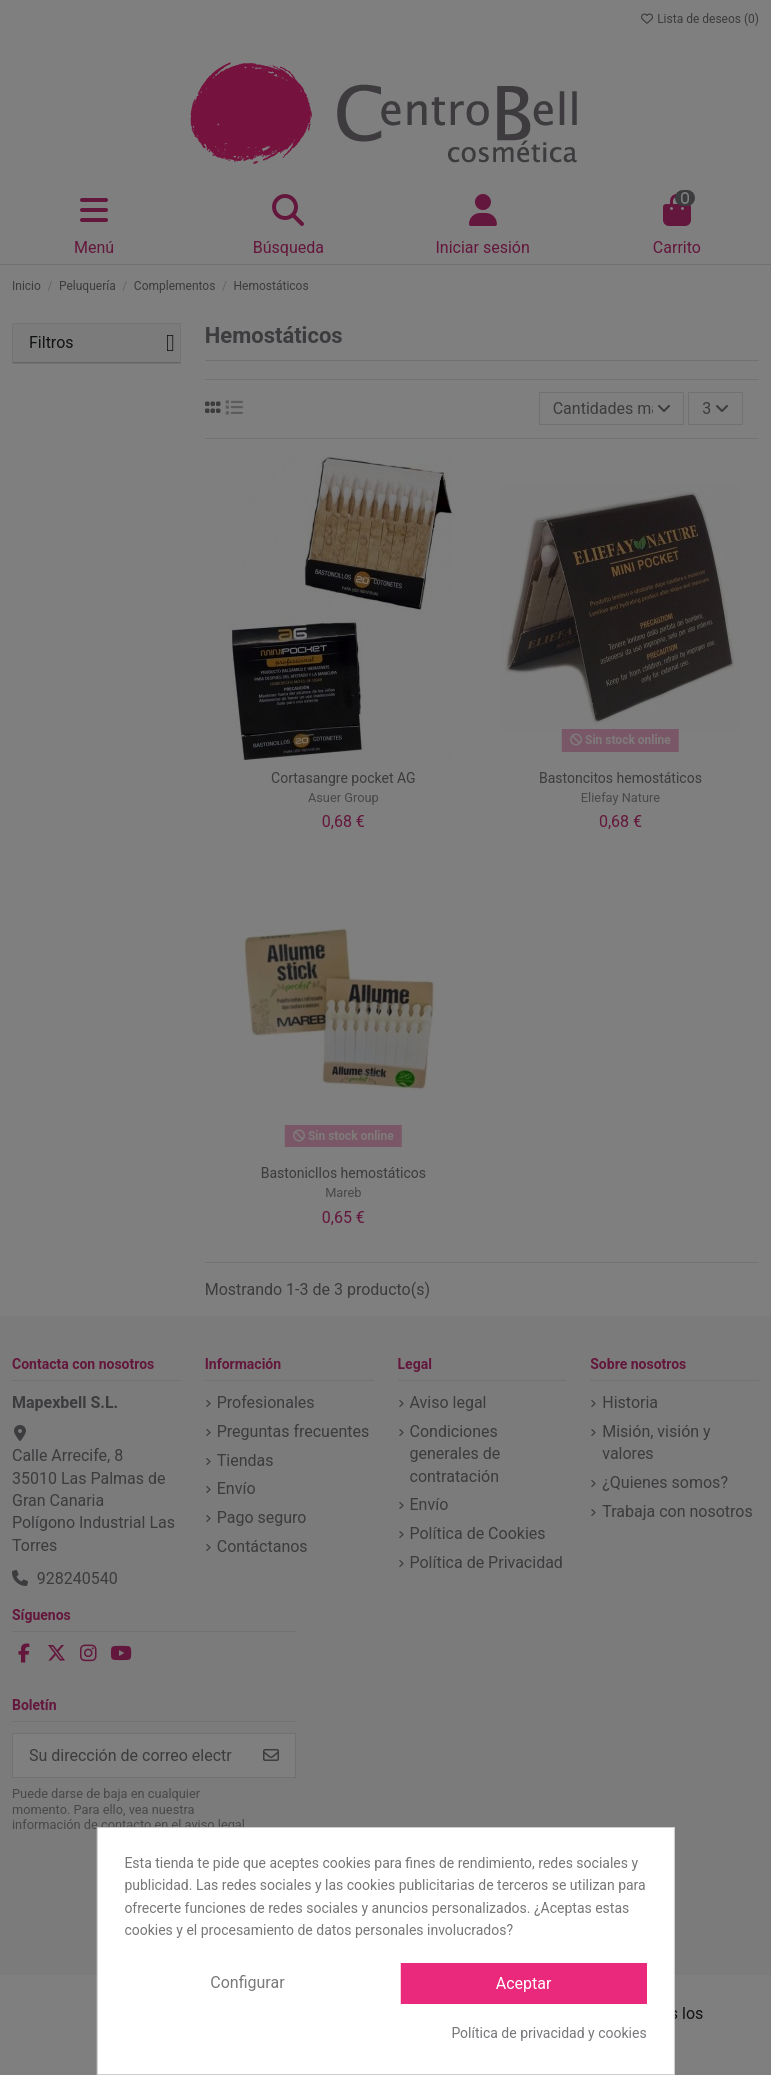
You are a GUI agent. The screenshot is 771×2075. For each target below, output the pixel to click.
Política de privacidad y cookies (548, 2033)
